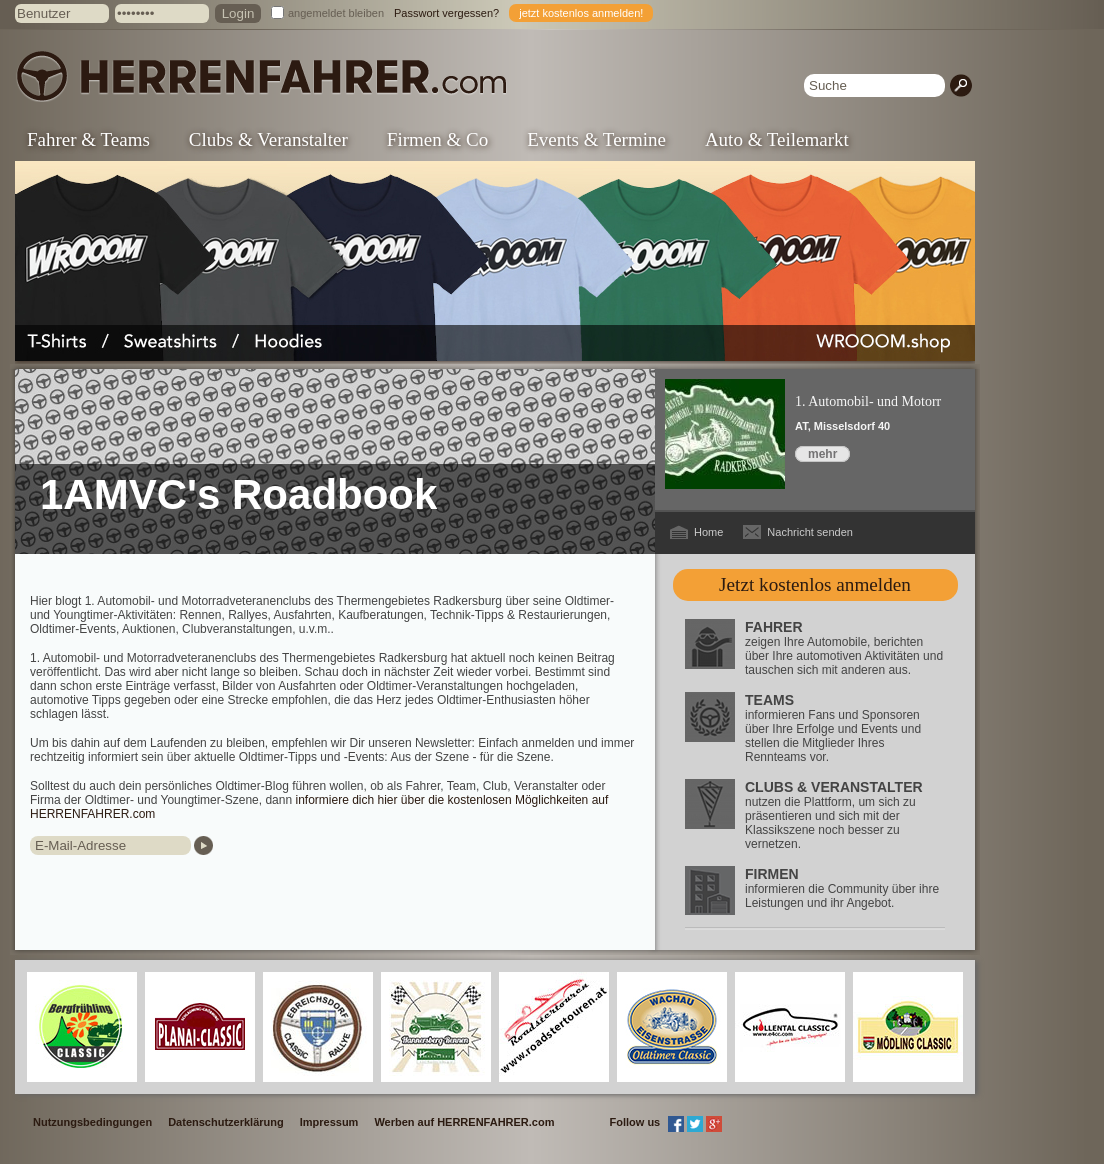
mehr (822, 454)
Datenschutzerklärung (226, 1122)
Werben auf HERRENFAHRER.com (464, 1122)
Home (708, 532)
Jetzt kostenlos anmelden (815, 584)
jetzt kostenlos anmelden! (581, 13)
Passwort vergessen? (446, 13)
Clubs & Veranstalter (268, 139)
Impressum (329, 1122)
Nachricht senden (810, 532)
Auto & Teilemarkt (777, 139)
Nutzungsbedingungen (92, 1122)
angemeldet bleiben (336, 13)
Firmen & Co (437, 139)
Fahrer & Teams (88, 139)
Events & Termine (596, 139)
